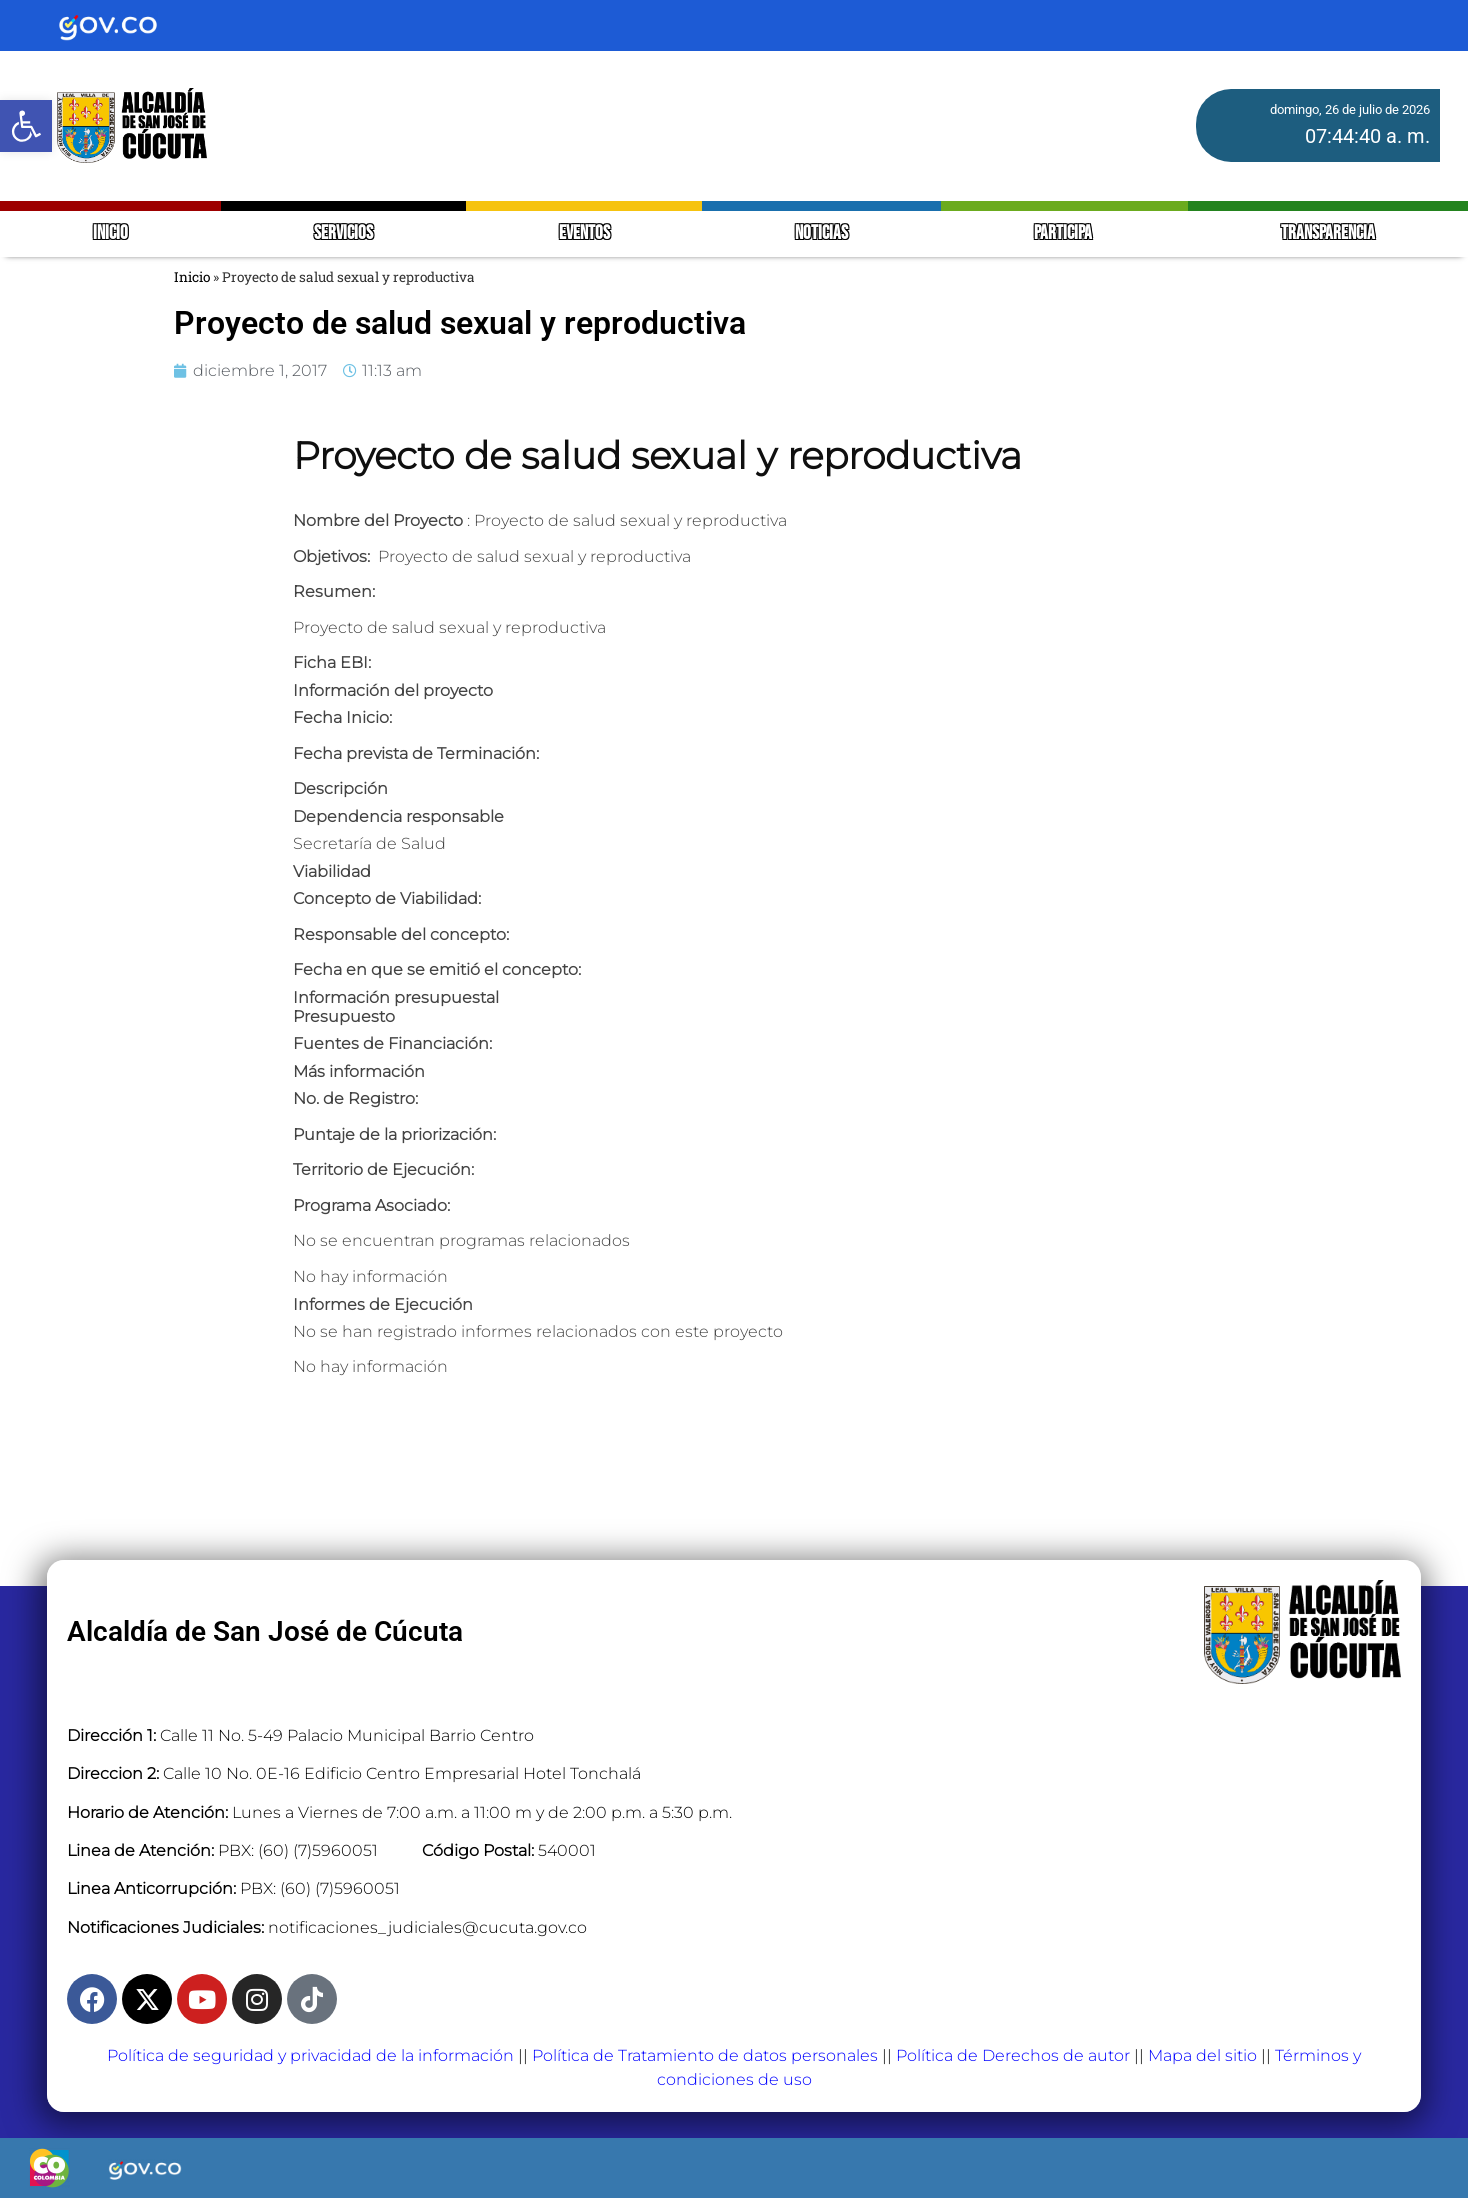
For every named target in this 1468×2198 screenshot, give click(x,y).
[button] (26, 126)
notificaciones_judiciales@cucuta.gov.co (427, 1927)
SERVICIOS (343, 233)
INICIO (110, 233)
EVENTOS (584, 233)
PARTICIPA (1064, 233)
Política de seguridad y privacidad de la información (310, 2055)
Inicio (192, 277)
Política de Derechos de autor (1013, 2055)
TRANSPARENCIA (1328, 233)
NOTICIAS (821, 233)
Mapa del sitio (1202, 2055)
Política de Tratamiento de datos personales (705, 2055)
